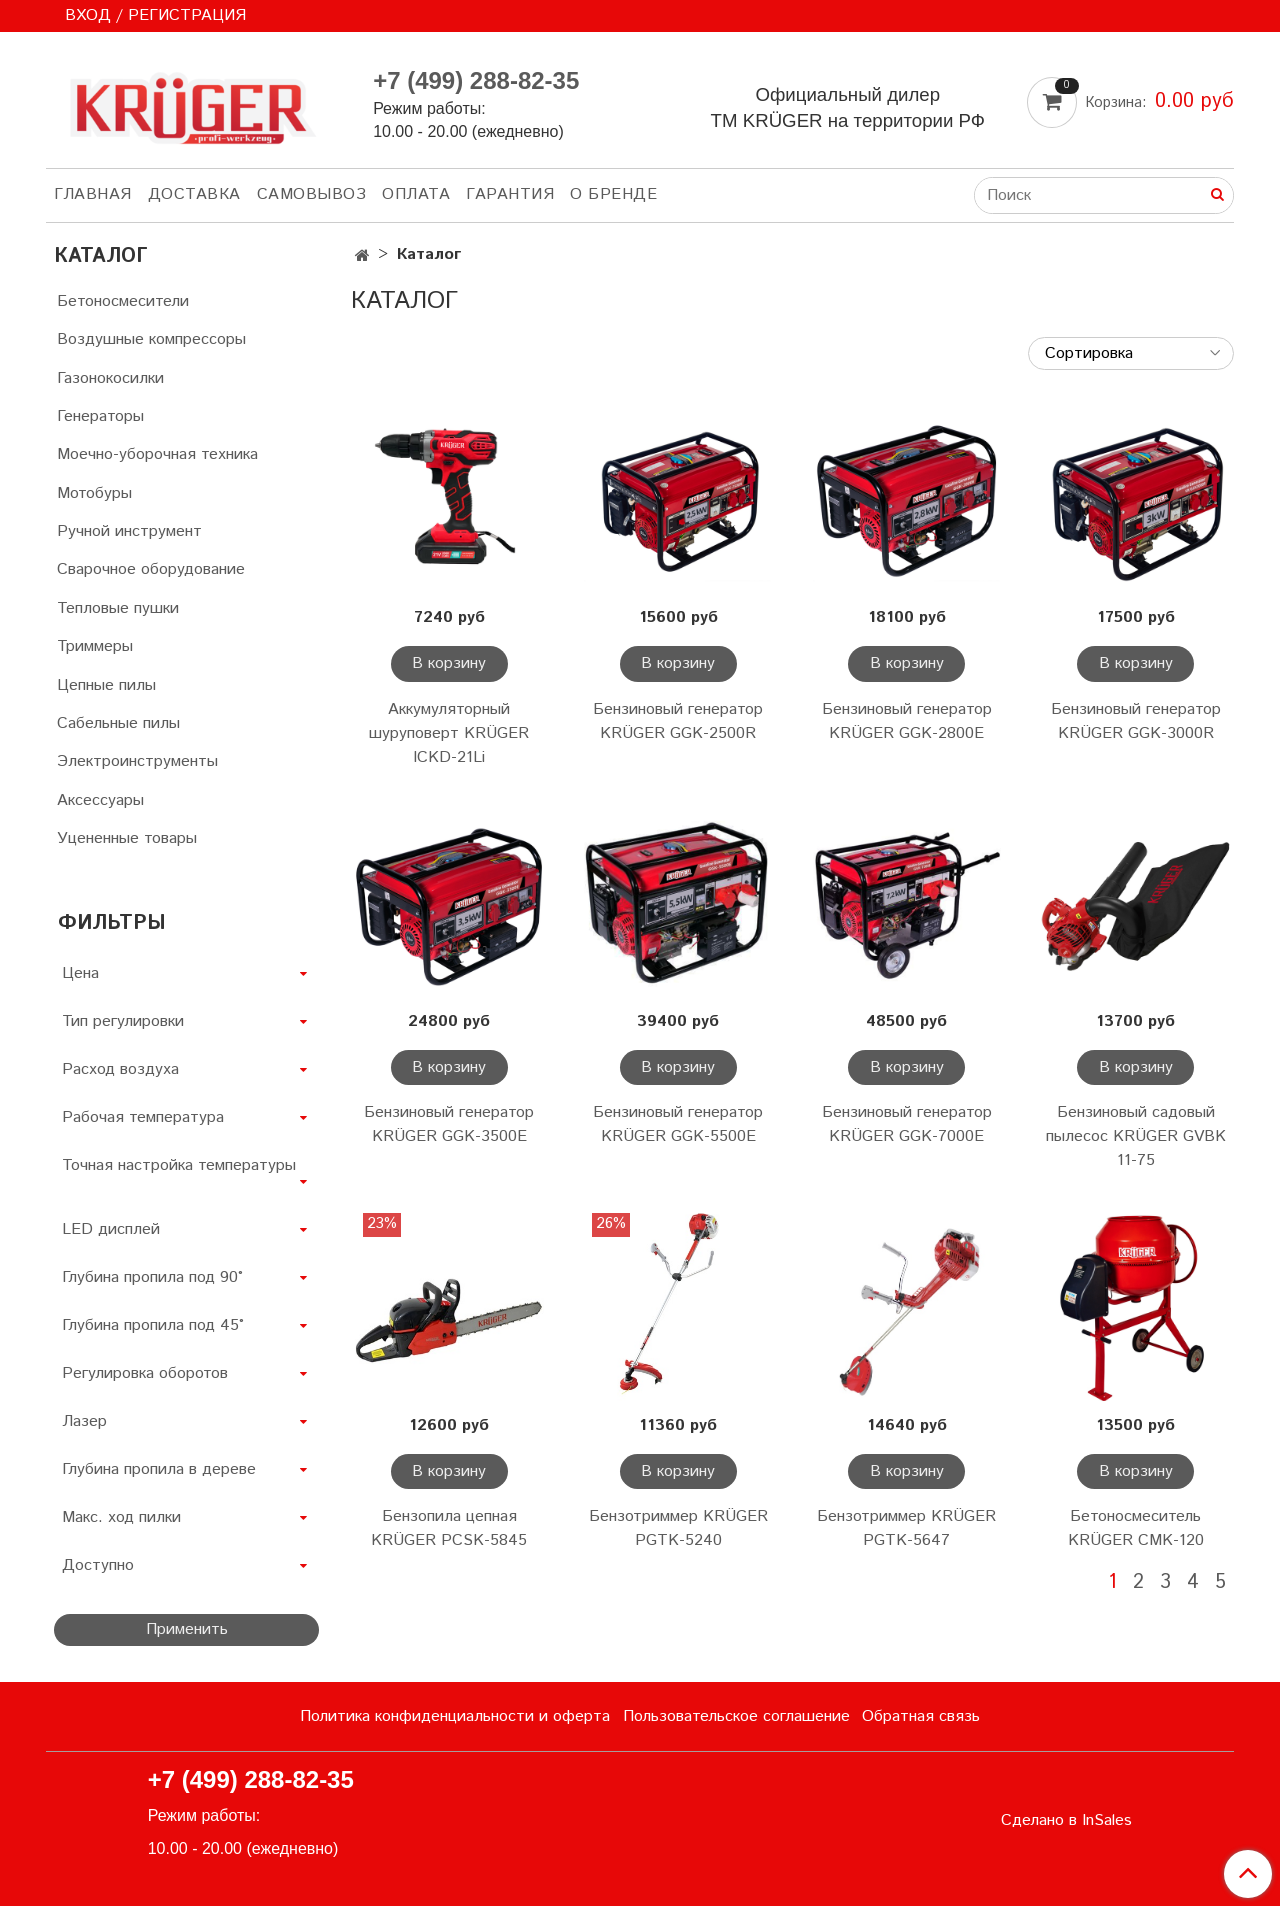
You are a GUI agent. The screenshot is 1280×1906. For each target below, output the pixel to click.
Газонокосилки (110, 378)
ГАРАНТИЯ (510, 194)
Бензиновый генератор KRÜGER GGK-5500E (678, 1124)
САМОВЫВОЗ (312, 194)
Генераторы (100, 416)
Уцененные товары (127, 838)
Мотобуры (94, 493)
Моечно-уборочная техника (157, 454)
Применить (187, 1629)
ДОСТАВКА (194, 194)
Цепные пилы (106, 685)
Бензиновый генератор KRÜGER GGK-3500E (449, 1124)
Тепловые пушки (118, 608)
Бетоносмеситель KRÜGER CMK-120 (1136, 1528)
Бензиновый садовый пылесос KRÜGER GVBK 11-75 (1136, 1136)
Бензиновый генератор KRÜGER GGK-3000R (1136, 721)
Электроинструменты (137, 761)
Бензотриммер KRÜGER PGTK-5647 (906, 1528)
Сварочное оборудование (151, 569)
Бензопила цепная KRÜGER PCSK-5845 (449, 1528)
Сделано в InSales (1066, 1821)
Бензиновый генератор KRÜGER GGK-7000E (907, 1124)
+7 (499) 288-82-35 (476, 80)
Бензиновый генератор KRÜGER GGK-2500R (678, 721)
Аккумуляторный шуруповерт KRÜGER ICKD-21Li (449, 733)
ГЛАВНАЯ (93, 194)
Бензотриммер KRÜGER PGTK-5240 (678, 1528)
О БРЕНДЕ (613, 194)
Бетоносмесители (123, 301)
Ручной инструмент (129, 531)
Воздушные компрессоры (151, 339)
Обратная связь (921, 1716)
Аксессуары (100, 800)
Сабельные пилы (118, 723)
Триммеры (95, 646)
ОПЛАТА (416, 194)
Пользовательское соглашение (736, 1716)
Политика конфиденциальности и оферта (455, 1716)
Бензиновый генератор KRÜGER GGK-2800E (907, 721)
